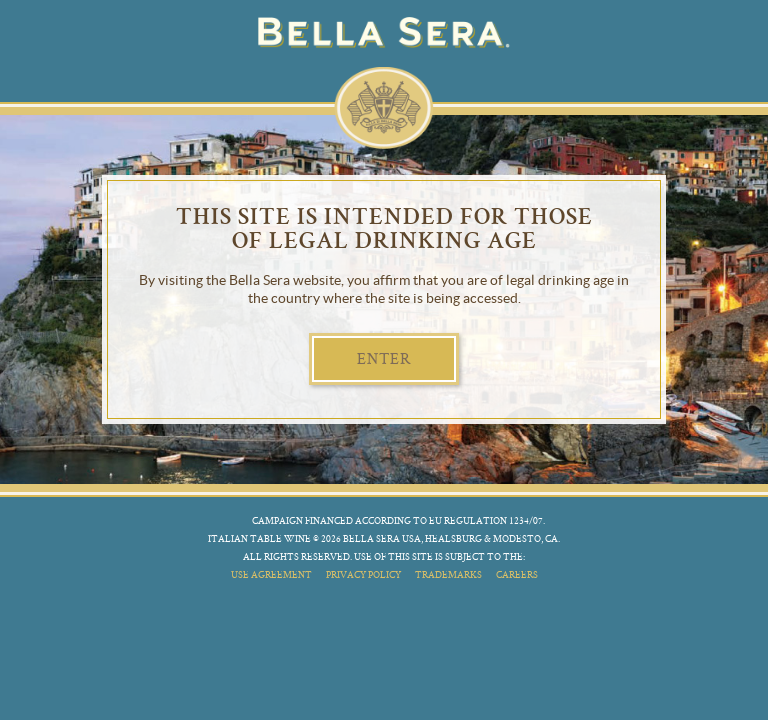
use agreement (271, 574)
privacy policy (363, 574)
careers (517, 574)
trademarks (448, 574)
